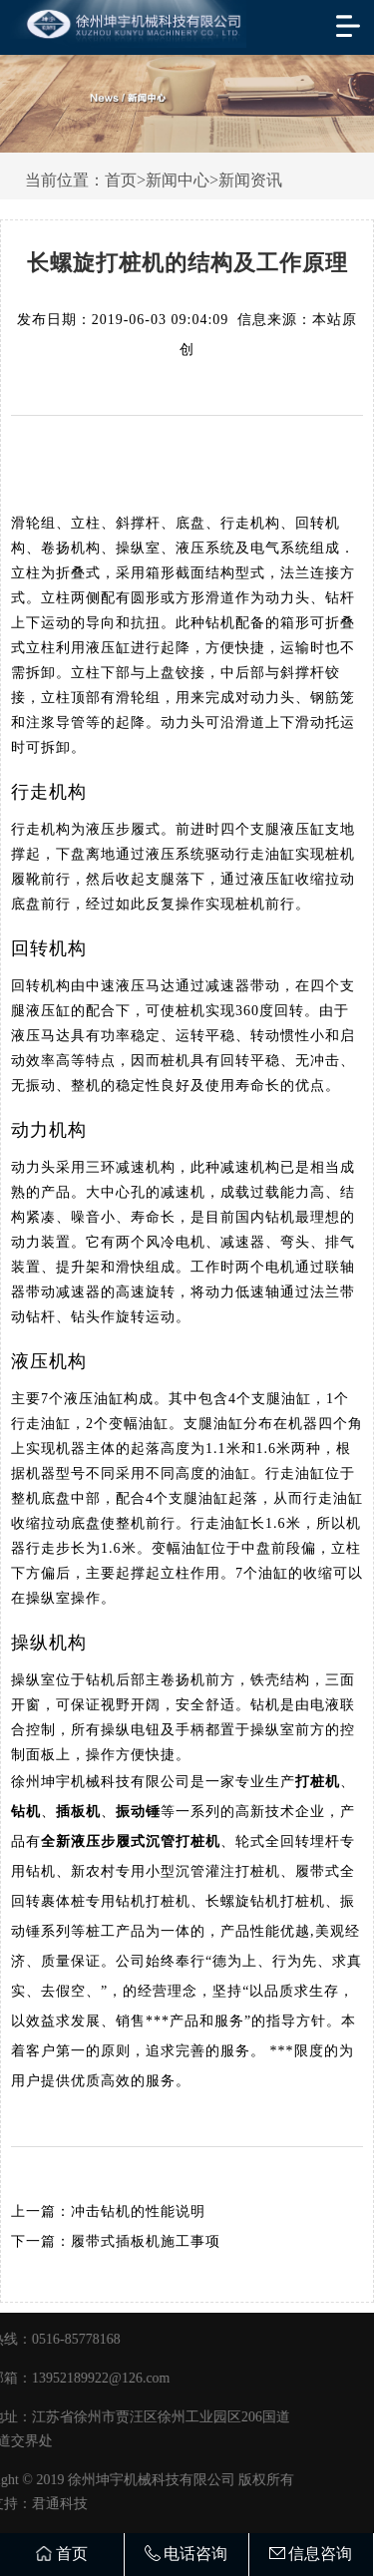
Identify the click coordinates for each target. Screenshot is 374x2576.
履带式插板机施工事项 (145, 2241)
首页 (121, 180)
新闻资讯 (250, 180)
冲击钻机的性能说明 (138, 2211)
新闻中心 (177, 180)
